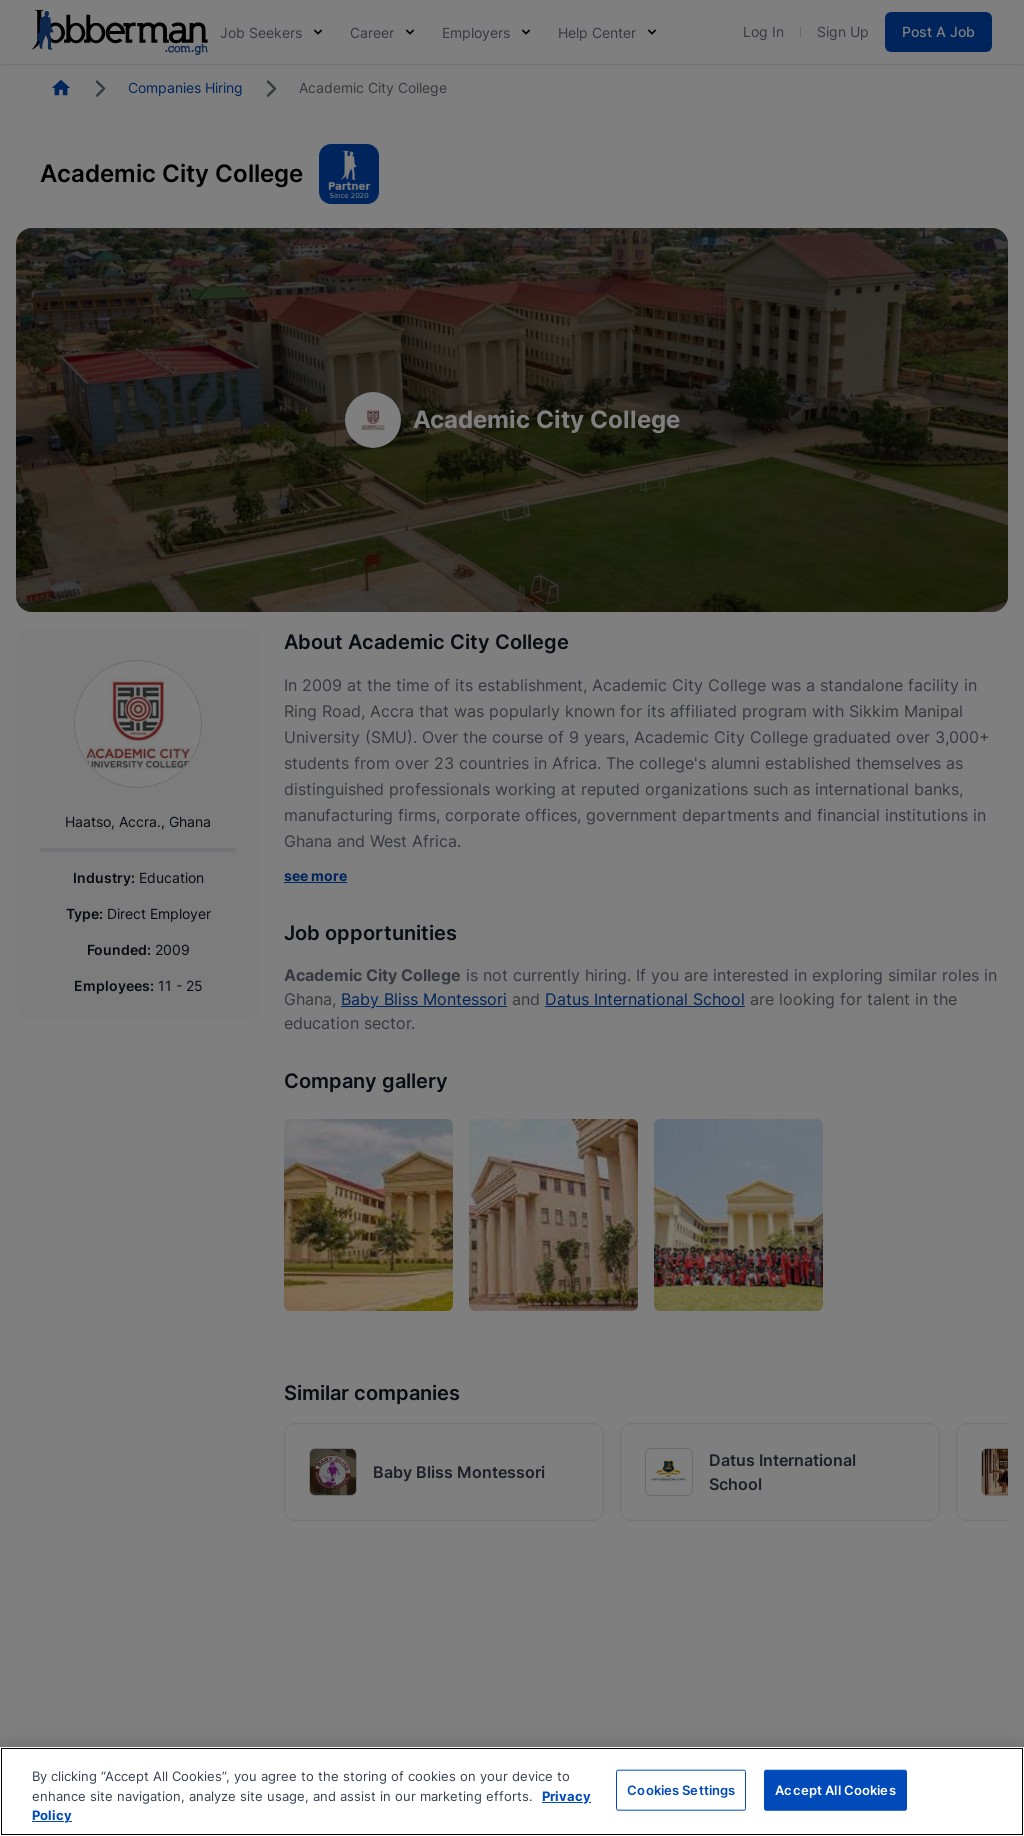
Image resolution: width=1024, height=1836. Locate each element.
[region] (512, 1791)
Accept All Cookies (835, 1789)
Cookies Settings (681, 1789)
